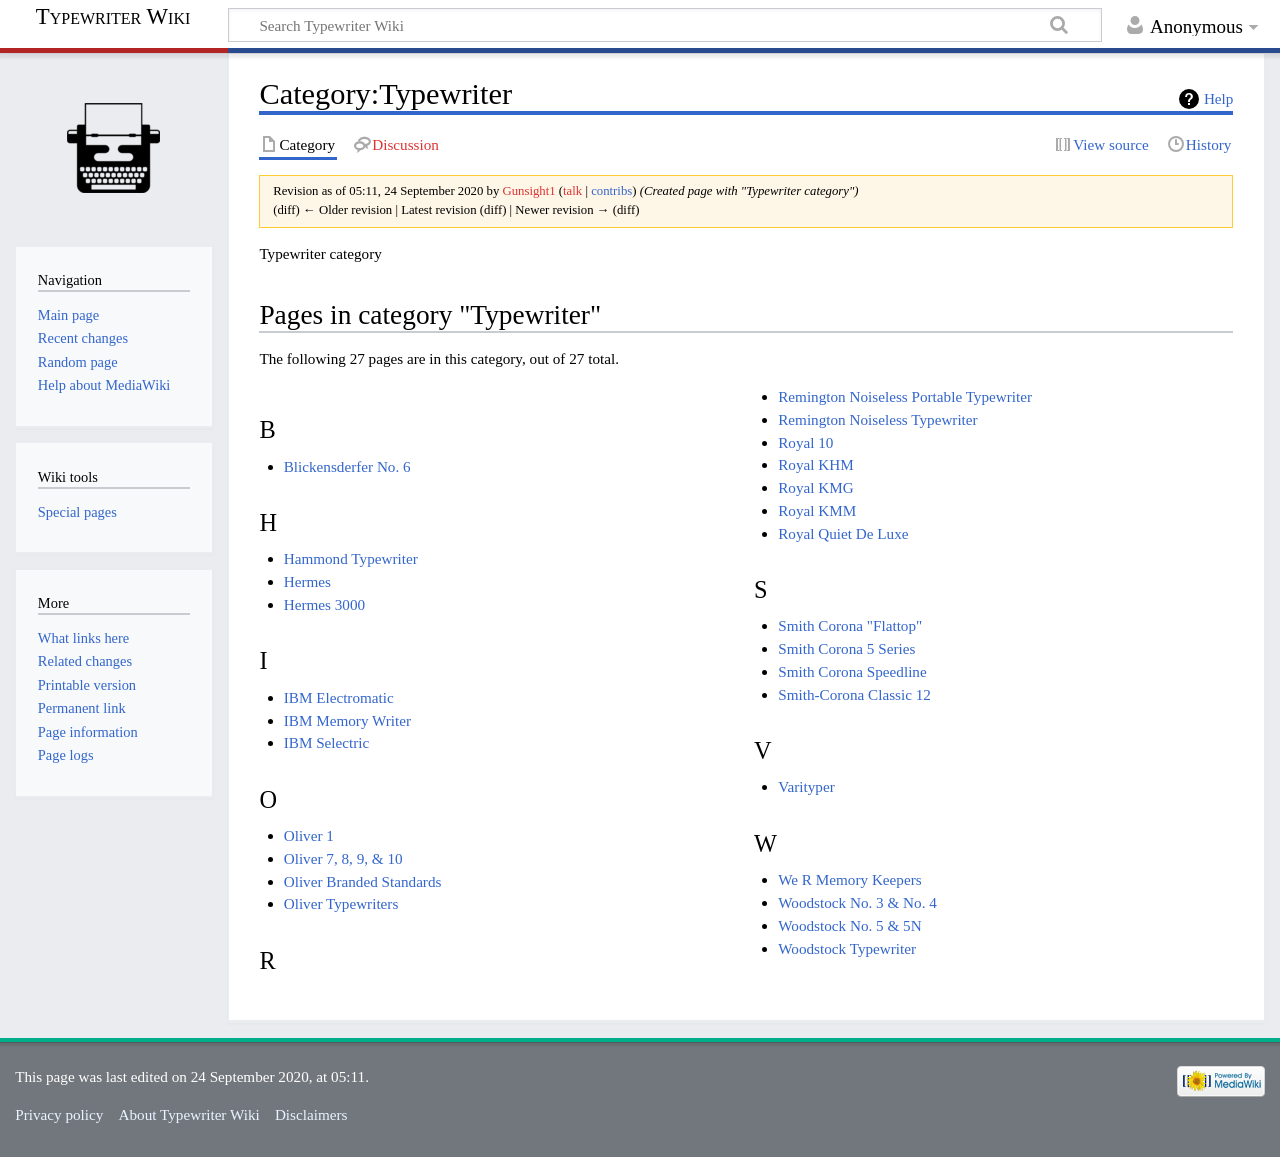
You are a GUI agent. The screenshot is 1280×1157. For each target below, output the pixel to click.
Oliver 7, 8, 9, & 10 (343, 858)
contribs (611, 191)
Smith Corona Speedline (852, 671)
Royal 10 (805, 442)
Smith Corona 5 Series (846, 648)
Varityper (806, 786)
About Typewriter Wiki (189, 1114)
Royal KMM (817, 510)
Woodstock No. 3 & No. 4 (857, 902)
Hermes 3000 (324, 604)
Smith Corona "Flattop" (850, 625)
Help (1219, 98)
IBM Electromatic (339, 697)
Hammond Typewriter (351, 558)
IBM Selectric (327, 742)
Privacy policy (59, 1114)
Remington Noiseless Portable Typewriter (905, 396)
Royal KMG (816, 487)
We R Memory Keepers (849, 879)
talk (572, 191)
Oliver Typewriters (341, 903)
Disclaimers (311, 1114)
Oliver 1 (309, 835)
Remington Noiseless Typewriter (877, 419)
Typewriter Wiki (113, 17)
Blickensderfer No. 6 (347, 466)
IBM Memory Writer (347, 720)
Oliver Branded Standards (363, 881)
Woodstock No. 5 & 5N (849, 925)
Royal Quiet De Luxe (843, 533)
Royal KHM (816, 464)
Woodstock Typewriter (847, 948)
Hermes (307, 581)
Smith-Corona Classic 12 (854, 694)
